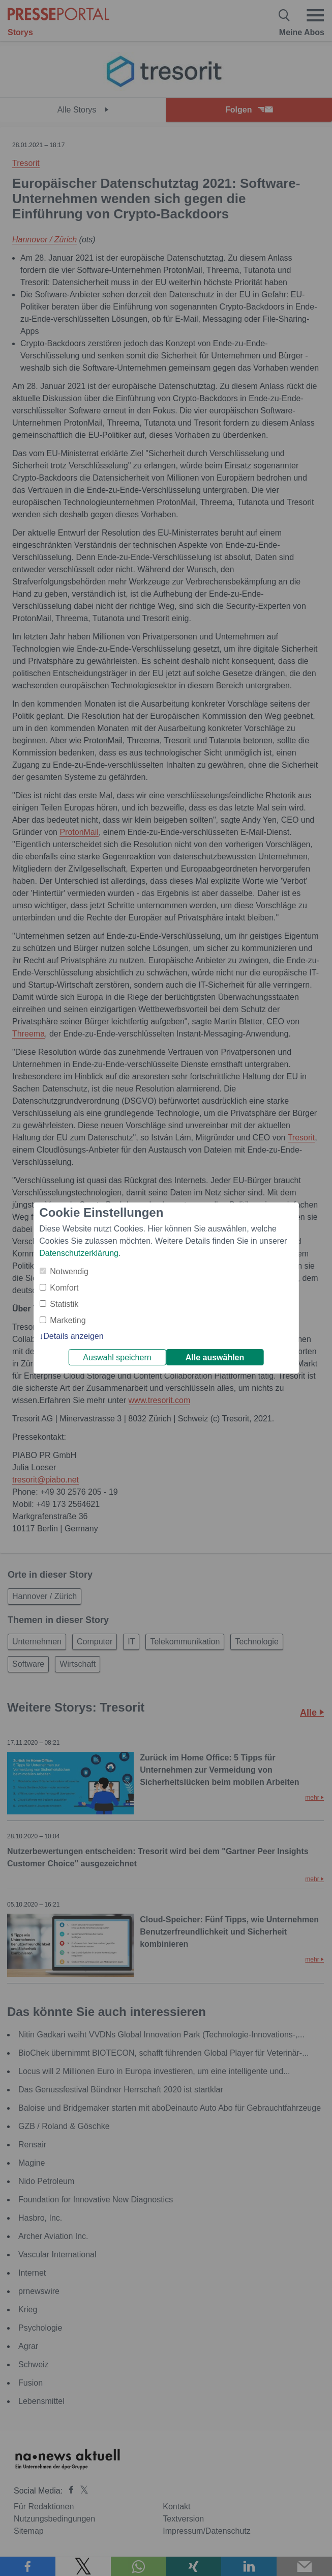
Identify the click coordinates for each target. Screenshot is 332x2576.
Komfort (64, 1287)
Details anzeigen (73, 1336)
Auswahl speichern (117, 1357)
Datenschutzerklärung (78, 1253)
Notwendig (69, 1271)
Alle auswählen (215, 1357)
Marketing (67, 1320)
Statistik (64, 1304)
